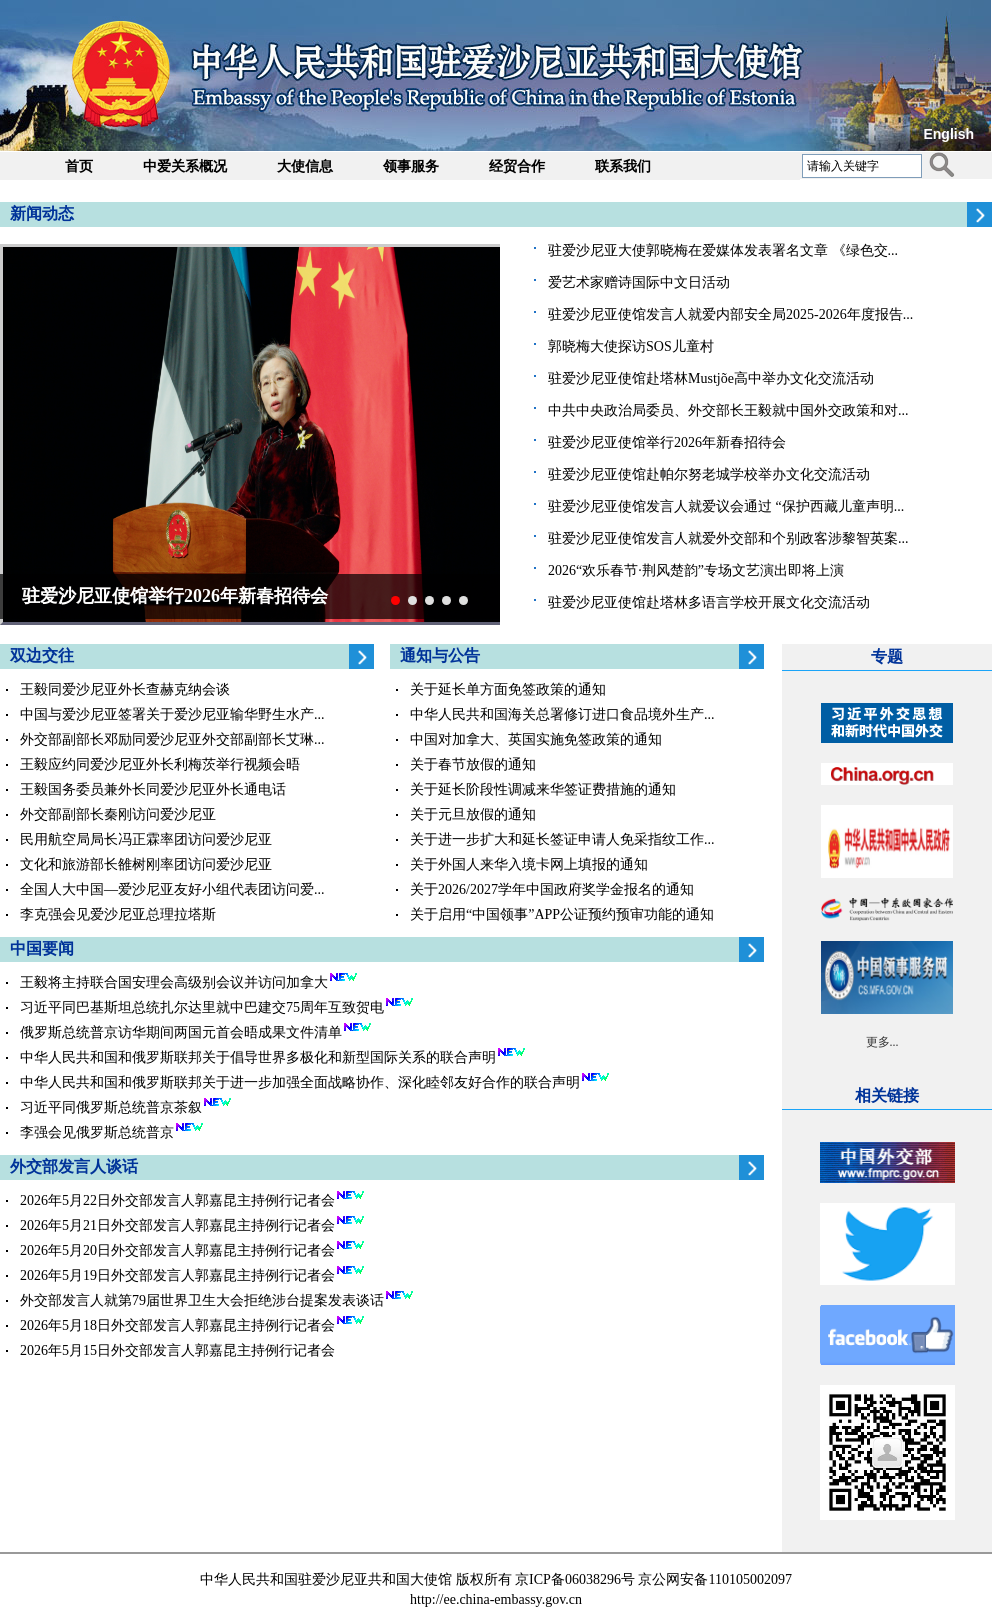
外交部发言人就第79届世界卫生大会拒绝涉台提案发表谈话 (202, 1300)
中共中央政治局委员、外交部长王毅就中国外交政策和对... (728, 410)
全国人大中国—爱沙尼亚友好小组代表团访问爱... (172, 889)
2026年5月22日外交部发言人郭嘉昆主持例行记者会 (177, 1200)
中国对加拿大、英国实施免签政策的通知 (536, 739)
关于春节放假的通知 (473, 764)
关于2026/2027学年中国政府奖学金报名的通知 (552, 889)
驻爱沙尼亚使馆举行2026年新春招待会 (667, 442)
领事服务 (411, 166)
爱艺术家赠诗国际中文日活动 (639, 282)
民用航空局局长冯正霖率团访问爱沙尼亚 (146, 839)
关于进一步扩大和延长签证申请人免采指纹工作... (562, 839)
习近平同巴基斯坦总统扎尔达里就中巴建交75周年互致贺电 (202, 1007)
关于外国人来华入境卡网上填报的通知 (529, 864)
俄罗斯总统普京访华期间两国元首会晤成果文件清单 (181, 1032)
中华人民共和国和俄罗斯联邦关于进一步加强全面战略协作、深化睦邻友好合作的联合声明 (300, 1082)
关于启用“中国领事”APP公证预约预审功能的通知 (562, 914)
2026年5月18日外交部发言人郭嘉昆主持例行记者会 (177, 1325)
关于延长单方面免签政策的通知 (508, 689)
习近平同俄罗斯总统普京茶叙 (111, 1107)
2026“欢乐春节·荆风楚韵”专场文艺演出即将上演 (696, 570)
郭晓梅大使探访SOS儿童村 (631, 346)
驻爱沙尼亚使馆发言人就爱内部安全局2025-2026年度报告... (730, 314)
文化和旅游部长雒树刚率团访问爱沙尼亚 (146, 864)
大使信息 (305, 166)
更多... (882, 1042)
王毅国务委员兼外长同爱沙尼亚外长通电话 (153, 789)
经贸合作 (517, 166)
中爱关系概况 (185, 166)
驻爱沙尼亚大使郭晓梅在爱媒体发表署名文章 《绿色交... (723, 250)
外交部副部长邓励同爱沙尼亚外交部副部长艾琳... (172, 739)
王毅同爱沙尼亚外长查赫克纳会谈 (125, 689)
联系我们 (623, 166)
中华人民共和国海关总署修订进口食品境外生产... (562, 714)
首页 (79, 166)
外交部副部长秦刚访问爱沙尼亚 (118, 814)
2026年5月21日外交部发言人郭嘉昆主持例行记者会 (177, 1225)
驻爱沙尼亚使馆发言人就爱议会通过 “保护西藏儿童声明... (726, 506)
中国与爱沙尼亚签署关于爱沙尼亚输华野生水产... (172, 714)
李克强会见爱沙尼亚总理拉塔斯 (118, 914)
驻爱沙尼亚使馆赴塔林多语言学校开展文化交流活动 (709, 602)
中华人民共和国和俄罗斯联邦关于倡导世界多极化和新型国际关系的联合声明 (258, 1057)
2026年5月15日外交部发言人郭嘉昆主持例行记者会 (177, 1350)
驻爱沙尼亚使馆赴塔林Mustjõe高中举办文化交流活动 (711, 378)
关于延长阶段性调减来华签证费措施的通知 (543, 789)
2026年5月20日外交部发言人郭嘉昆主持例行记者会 (177, 1250)
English (948, 134)
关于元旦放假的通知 (473, 814)
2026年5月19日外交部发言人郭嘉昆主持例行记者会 (177, 1275)
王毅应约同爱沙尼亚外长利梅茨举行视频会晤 (160, 764)
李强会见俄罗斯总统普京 (97, 1132)
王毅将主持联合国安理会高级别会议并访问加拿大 (174, 982)
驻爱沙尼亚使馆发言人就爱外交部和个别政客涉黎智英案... (728, 538)
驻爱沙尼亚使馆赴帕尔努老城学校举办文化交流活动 (709, 474)
